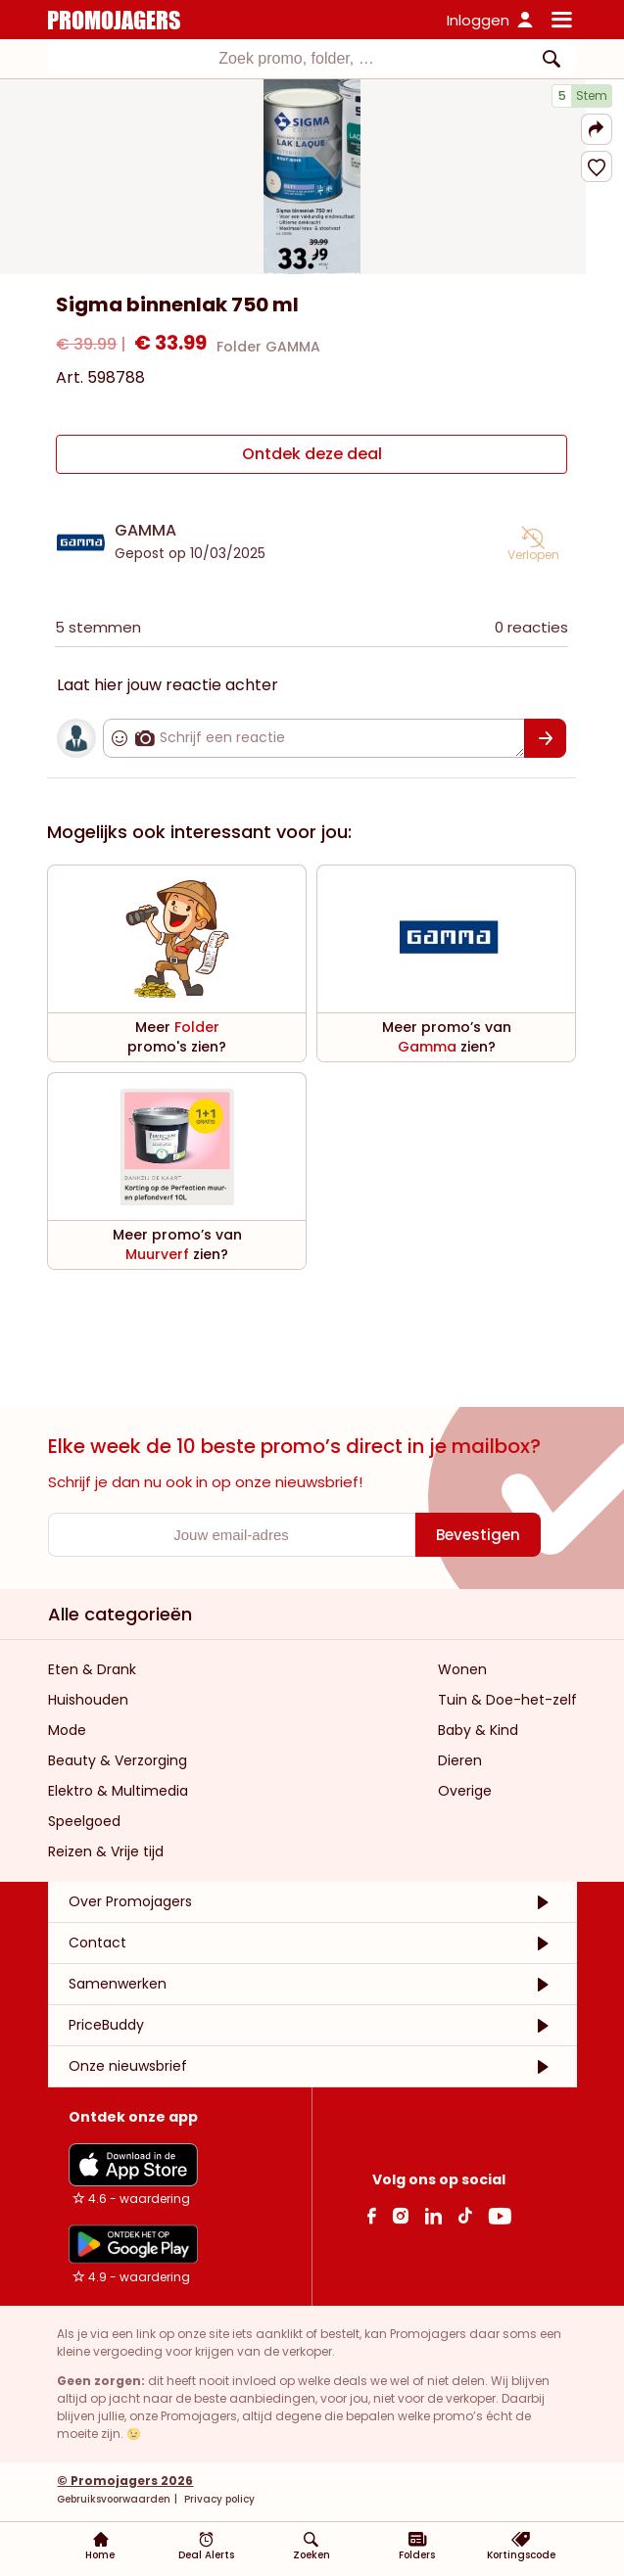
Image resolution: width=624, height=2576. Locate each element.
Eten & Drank (92, 1669)
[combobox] (312, 58)
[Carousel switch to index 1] (311, 251)
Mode (67, 1730)
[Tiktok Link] (464, 2215)
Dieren (460, 1760)
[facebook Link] (371, 2215)
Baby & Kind (478, 1730)
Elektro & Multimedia (118, 1791)
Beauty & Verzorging (117, 1760)
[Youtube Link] (499, 2215)
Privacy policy (218, 2499)
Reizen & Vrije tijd (106, 1851)
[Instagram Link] (400, 2215)
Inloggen (478, 20)
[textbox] (297, 58)
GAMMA (145, 530)
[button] (596, 129)
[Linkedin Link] (433, 2215)
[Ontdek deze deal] (311, 454)
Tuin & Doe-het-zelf (507, 1700)
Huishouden (88, 1700)
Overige (465, 1791)
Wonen (462, 1669)
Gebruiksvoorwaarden (113, 2499)
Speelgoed (84, 1821)
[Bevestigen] (545, 738)
